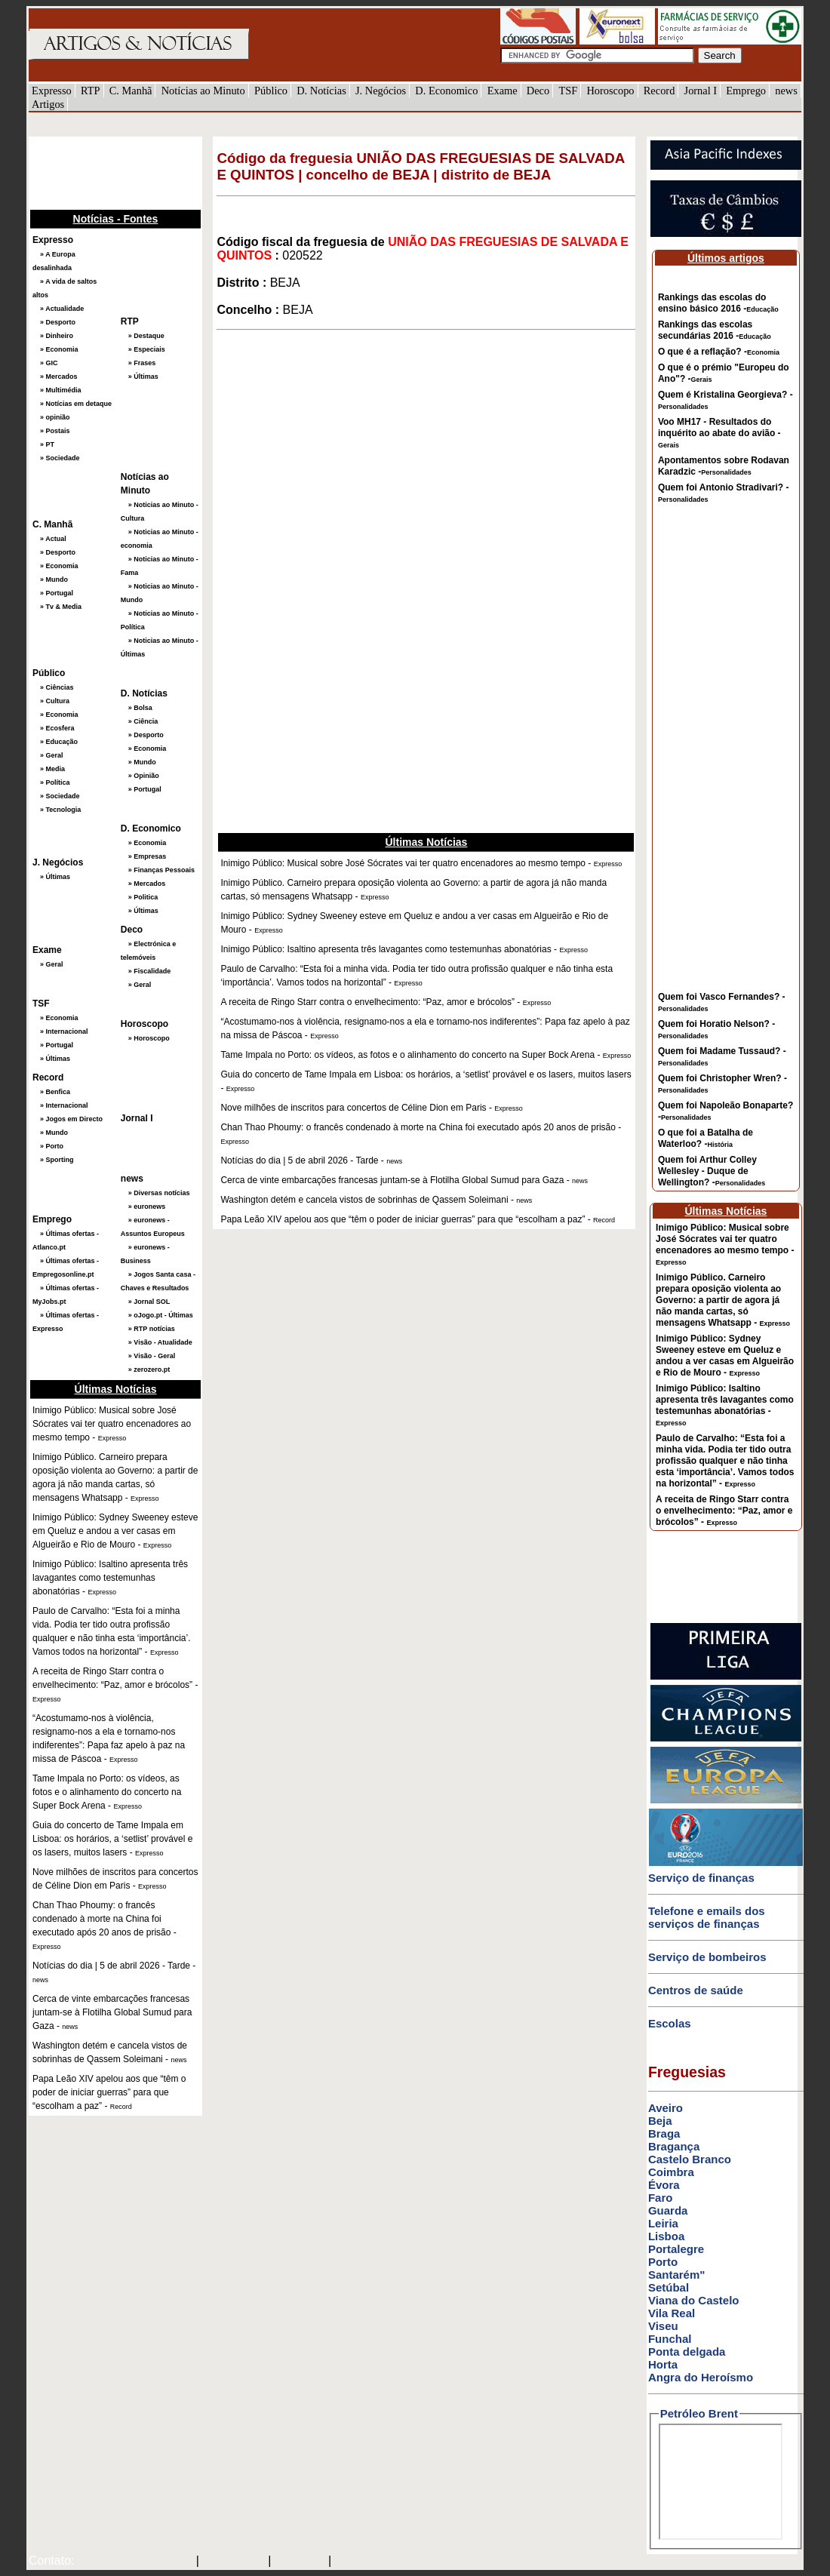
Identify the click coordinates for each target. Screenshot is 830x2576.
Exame (502, 91)
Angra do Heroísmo (700, 2377)
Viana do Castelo (693, 2300)
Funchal (670, 2338)
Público (270, 91)
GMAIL (356, 2561)
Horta (663, 2364)
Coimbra (671, 2172)
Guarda (668, 2210)
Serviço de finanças (701, 1877)
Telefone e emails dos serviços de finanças (706, 1917)
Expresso (52, 91)
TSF (567, 91)
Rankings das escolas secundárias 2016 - (714, 330)
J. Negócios (380, 91)
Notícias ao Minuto (203, 91)
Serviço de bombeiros (707, 1956)
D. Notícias (321, 91)
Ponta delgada (687, 2351)
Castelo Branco (689, 2159)
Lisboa (666, 2236)
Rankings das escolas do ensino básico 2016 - (718, 303)
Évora (664, 2184)
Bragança (673, 2146)
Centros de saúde (695, 1990)
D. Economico (446, 91)
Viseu (663, 2325)
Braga (664, 2133)
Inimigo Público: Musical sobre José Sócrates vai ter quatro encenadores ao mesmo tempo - (725, 1244)
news (786, 91)
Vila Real (671, 2313)
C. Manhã (130, 91)
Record (659, 91)
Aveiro (665, 2107)
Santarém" (676, 2274)
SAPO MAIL (233, 2561)
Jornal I (701, 91)
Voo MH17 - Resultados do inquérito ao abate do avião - (719, 433)
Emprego (746, 91)
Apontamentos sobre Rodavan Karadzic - (723, 466)
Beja (660, 2120)
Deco (538, 91)
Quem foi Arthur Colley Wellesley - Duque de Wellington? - (711, 1171)
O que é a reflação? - (718, 351)
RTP (90, 91)
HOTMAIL (301, 2561)
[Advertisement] (104, 171)
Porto (663, 2261)
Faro (660, 2197)
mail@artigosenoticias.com (132, 2561)
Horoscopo (610, 91)
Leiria (663, 2223)
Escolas (669, 2023)
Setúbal (668, 2287)
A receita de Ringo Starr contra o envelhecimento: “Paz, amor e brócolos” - (724, 1510)
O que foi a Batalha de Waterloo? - (705, 1138)
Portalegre (676, 2248)
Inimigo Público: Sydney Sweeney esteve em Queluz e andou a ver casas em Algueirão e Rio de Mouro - (725, 1355)
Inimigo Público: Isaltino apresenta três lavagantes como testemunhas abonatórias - (725, 1405)
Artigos (48, 104)
